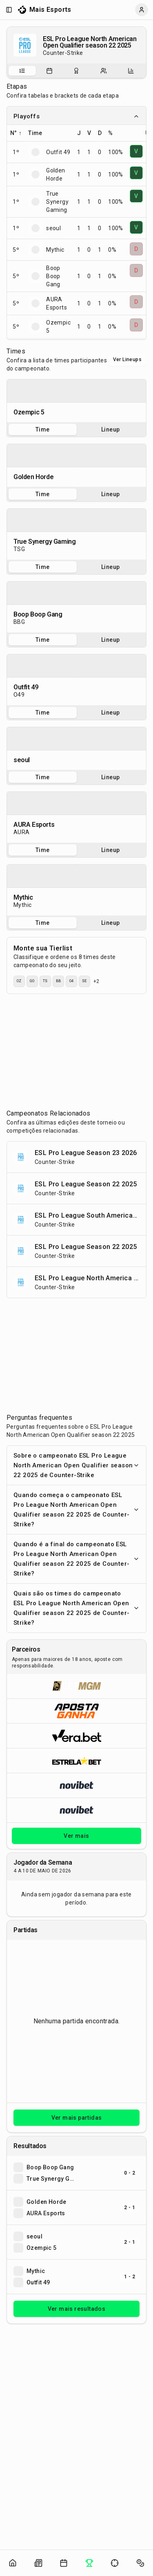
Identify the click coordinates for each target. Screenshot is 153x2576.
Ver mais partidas (76, 2117)
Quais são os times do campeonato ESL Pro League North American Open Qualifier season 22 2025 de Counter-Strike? (76, 1608)
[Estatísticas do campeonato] (131, 71)
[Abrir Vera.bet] (76, 1735)
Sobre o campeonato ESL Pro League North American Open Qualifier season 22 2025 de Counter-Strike (76, 1465)
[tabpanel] (76, 400)
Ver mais (76, 1836)
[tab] (22, 71)
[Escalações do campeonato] (103, 71)
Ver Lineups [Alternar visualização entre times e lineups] (127, 359)
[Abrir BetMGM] (76, 1686)
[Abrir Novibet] (76, 1785)
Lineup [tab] (110, 429)
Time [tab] (42, 429)
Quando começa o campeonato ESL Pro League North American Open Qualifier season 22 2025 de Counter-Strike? (76, 1509)
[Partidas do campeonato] (49, 71)
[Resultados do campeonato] (76, 71)
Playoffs (76, 116)
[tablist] (76, 70)
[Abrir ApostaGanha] (76, 1710)
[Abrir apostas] (140, 2563)
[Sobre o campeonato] (22, 71)
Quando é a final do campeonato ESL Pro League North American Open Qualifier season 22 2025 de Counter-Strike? (76, 1559)
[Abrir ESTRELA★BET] (76, 1760)
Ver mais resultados (77, 2309)
